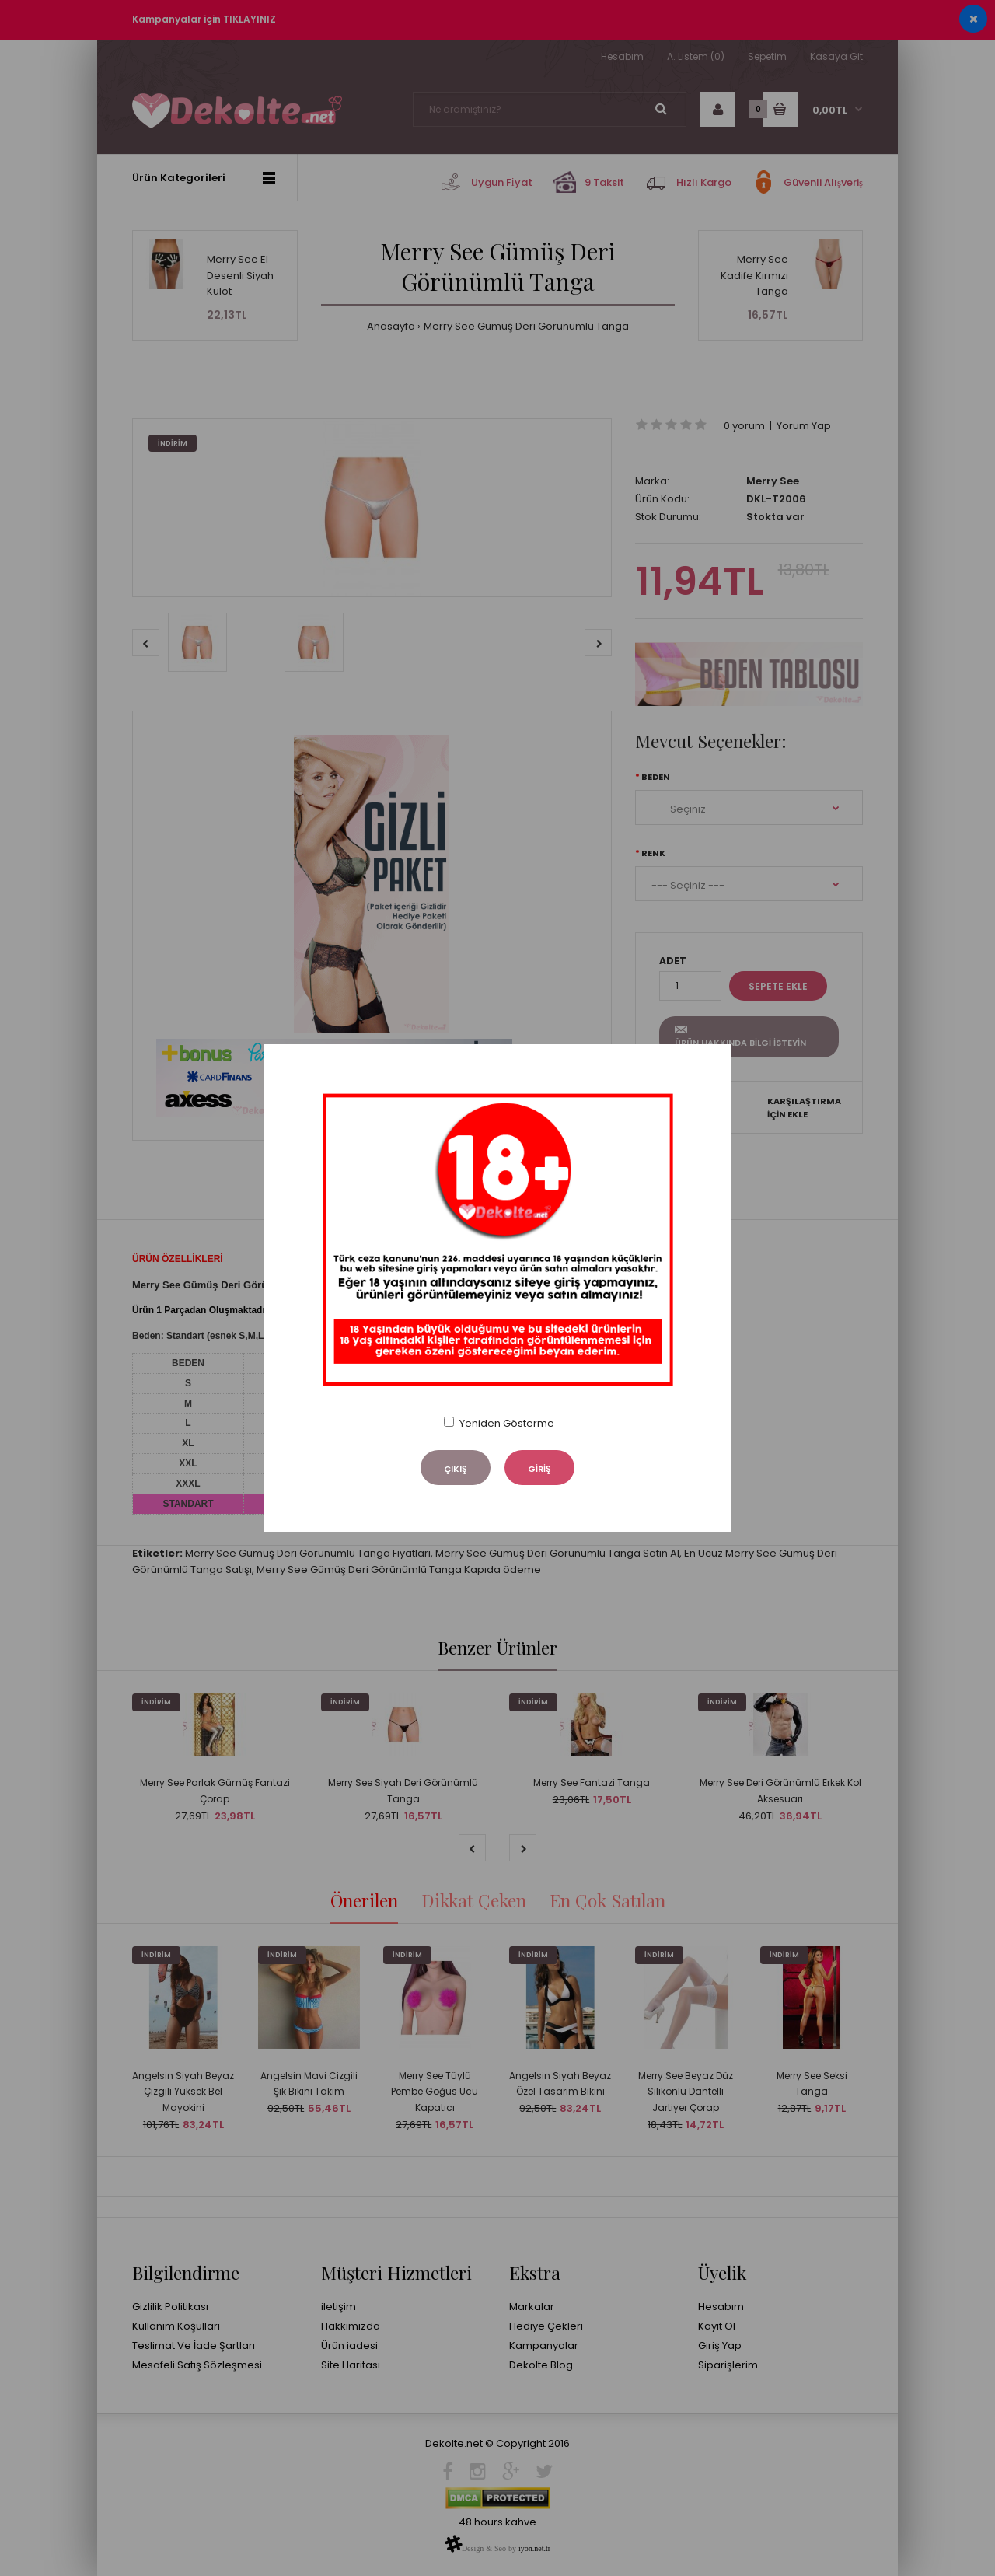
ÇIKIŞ (455, 1469)
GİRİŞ (539, 1469)
